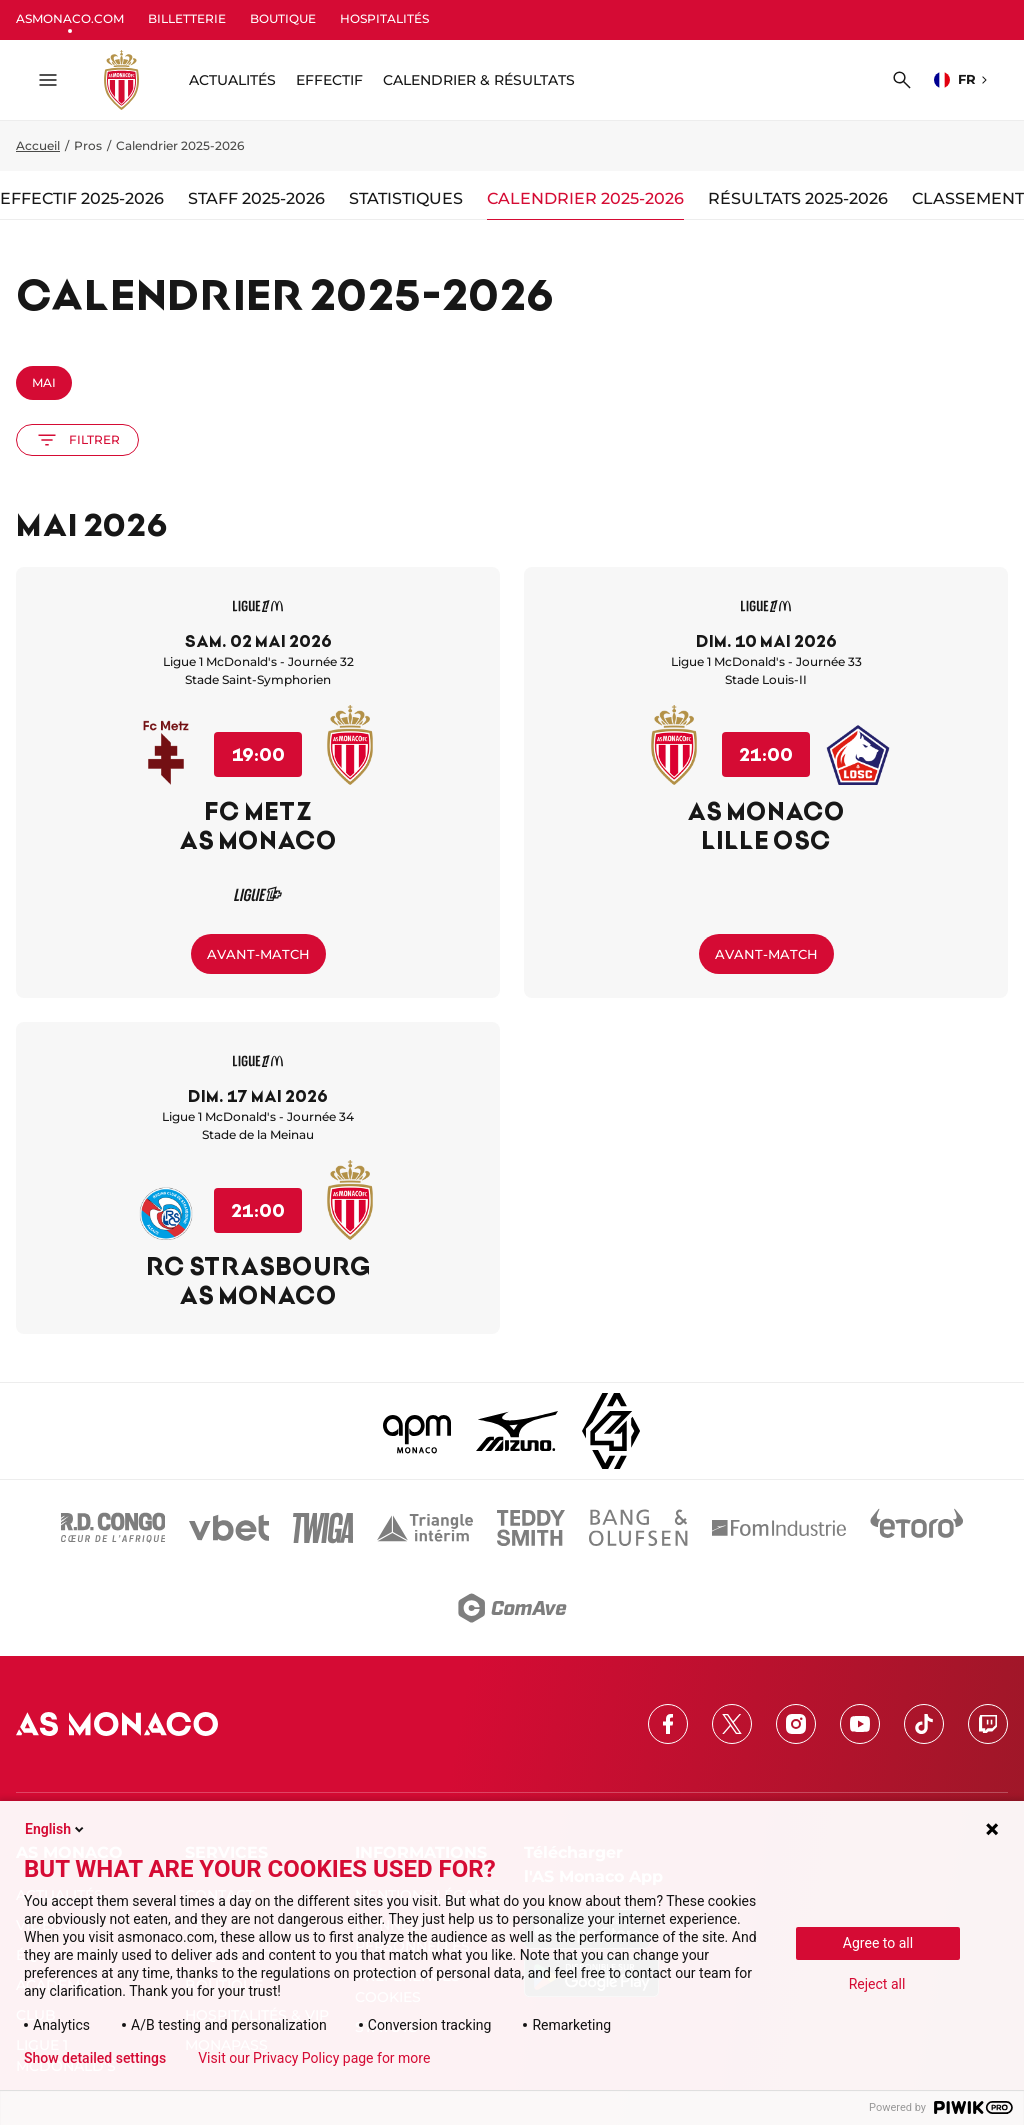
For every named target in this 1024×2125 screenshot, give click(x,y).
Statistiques (406, 198)
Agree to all (878, 1943)
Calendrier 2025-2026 (585, 198)
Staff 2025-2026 (256, 198)
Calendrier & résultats (479, 80)
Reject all (877, 1984)
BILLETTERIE (187, 18)
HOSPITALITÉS (384, 18)
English (56, 1829)
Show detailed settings (95, 2058)
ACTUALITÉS (232, 80)
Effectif (329, 80)
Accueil (38, 145)
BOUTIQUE (283, 18)
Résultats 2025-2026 (798, 198)
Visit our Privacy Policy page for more (314, 2058)
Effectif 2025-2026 (82, 198)
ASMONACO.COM (70, 18)
